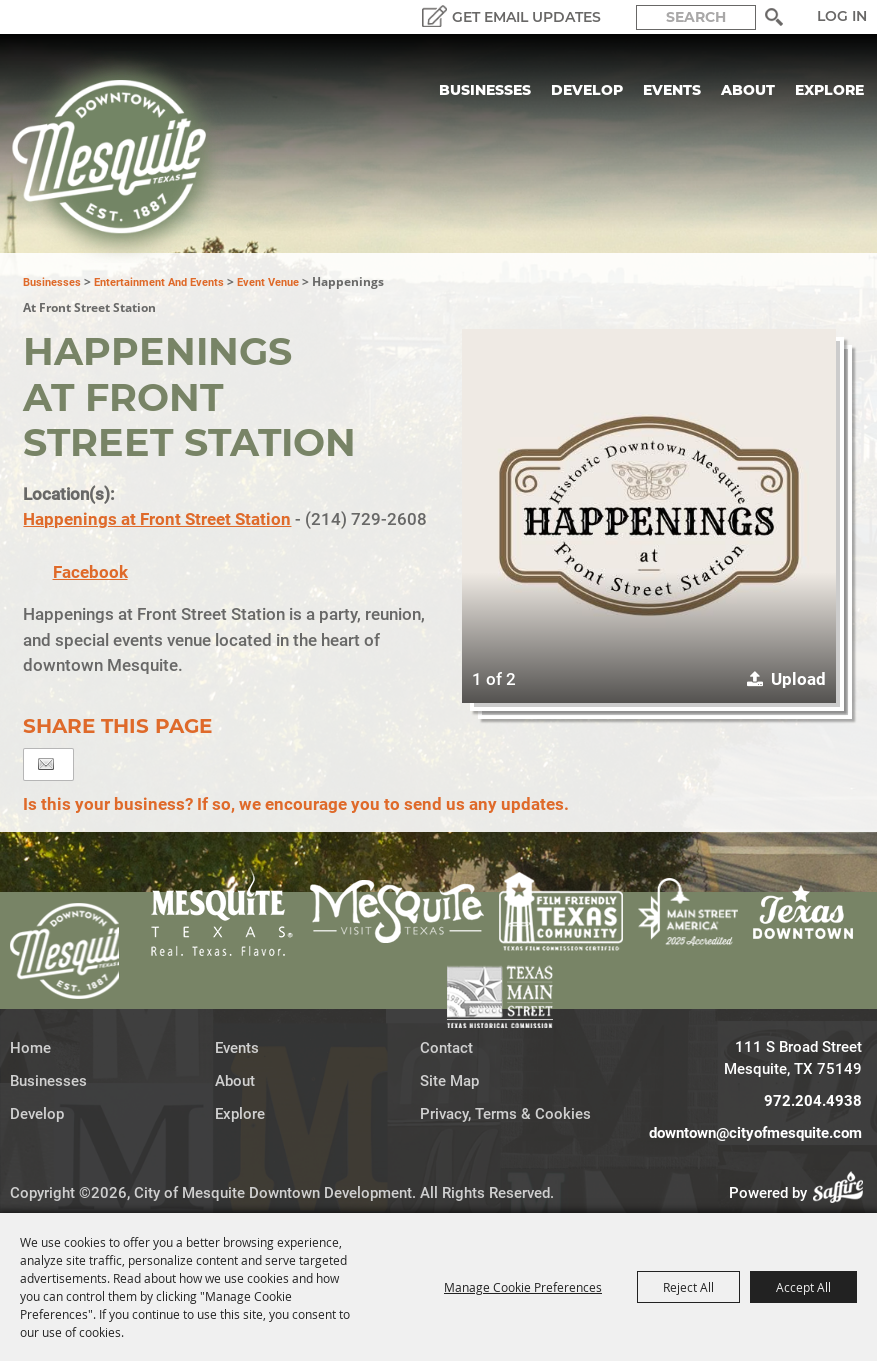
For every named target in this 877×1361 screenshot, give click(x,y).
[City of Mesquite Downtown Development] (121, 162)
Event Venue (268, 282)
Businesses (485, 90)
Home (30, 1048)
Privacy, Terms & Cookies (505, 1114)
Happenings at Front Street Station (157, 519)
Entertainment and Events (159, 282)
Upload (798, 679)
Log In (842, 16)
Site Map (449, 1081)
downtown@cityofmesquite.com (755, 1133)
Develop (587, 90)
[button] (649, 516)
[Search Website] (696, 17)
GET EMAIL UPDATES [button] (526, 17)
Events (672, 90)
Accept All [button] (803, 1287)
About (748, 90)
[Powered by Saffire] (844, 1193)
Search (773, 17)
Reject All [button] (688, 1287)
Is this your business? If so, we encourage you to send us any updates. (296, 804)
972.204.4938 (813, 1101)
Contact (446, 1048)
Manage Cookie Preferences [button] (523, 1287)
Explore (829, 90)
